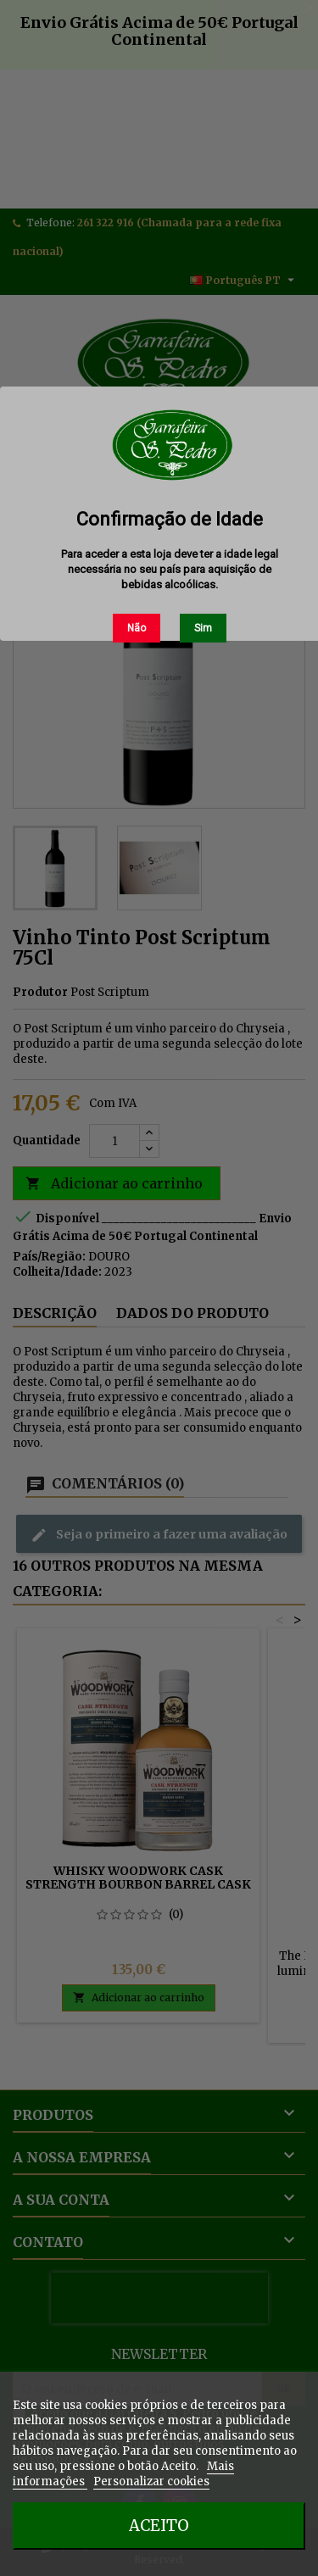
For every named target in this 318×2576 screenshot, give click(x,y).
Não (136, 628)
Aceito (159, 2525)
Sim (203, 628)
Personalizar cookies (151, 2481)
